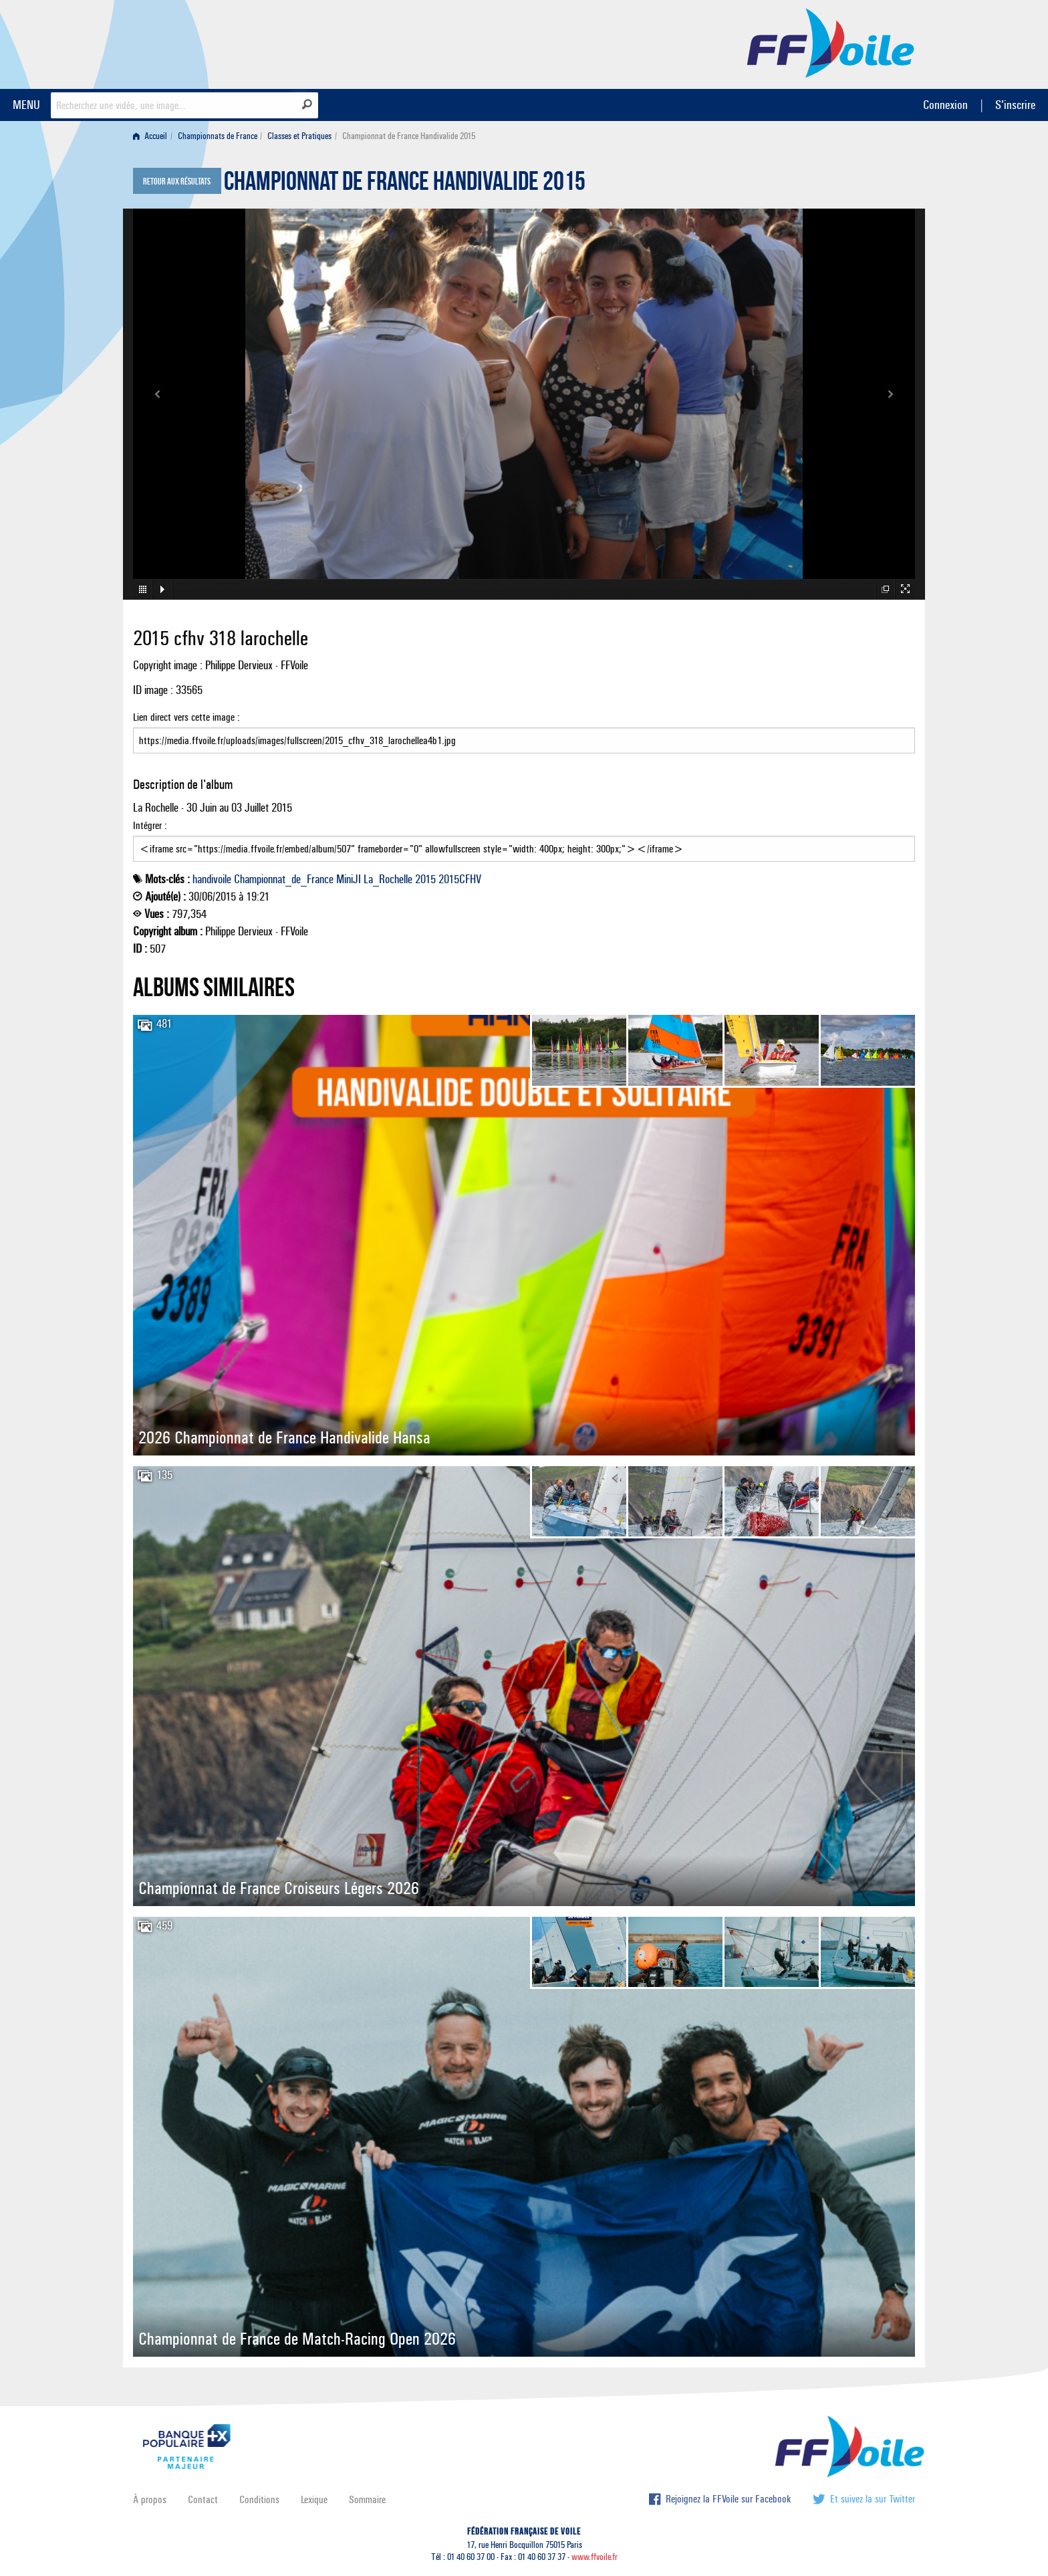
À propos (149, 2499)
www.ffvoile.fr (594, 2557)
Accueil (150, 136)
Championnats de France (217, 136)
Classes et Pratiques (299, 136)
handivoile (211, 879)
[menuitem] (152, 136)
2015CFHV (459, 879)
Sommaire (367, 2499)
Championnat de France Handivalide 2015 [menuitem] (408, 136)
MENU (26, 104)
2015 (425, 879)
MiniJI (348, 879)
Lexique (314, 2499)
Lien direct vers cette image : (524, 732)
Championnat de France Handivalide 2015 (404, 184)
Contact (203, 2499)
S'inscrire (1015, 104)
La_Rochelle (388, 879)
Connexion (945, 104)
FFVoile (831, 42)
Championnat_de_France (284, 879)
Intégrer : (524, 840)
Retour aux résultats (177, 182)
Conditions (259, 2499)
